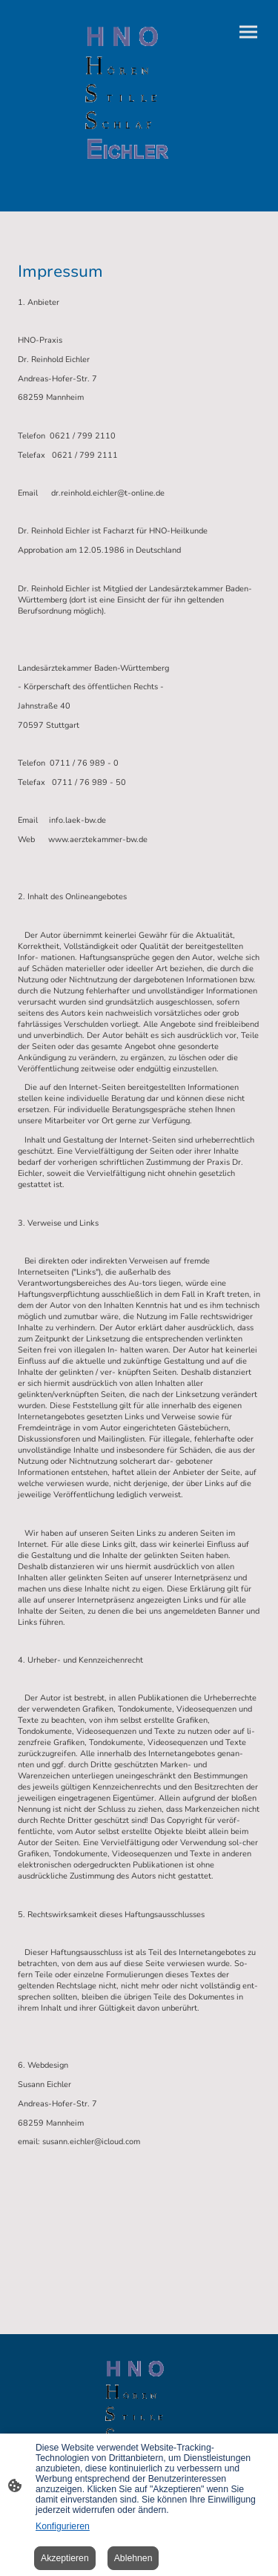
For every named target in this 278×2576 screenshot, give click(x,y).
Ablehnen (133, 2558)
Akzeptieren (65, 2558)
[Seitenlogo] (127, 94)
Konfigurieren (63, 2526)
